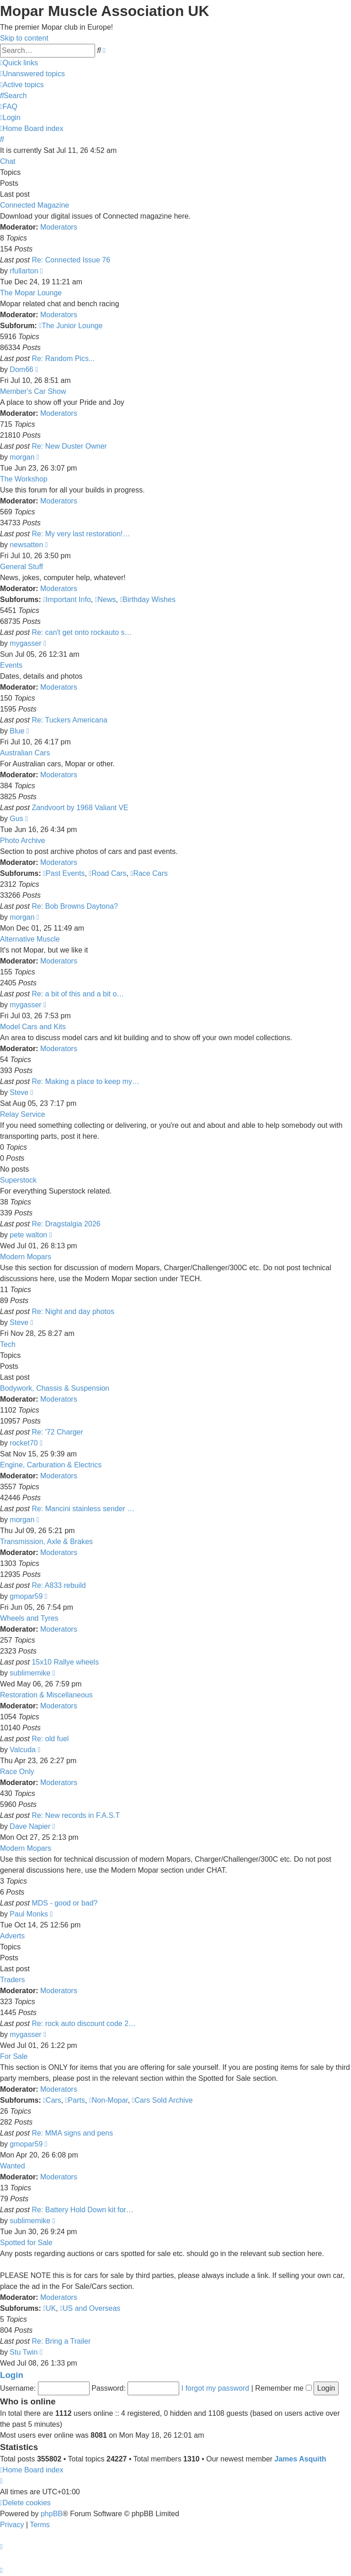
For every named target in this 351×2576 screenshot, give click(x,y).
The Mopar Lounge (31, 293)
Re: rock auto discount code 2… (84, 2023)
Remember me (283, 2388)
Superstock (18, 1180)
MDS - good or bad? (64, 1903)
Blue (17, 731)
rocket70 (23, 1443)
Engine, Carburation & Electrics (50, 1465)
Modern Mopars (25, 1257)
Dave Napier (30, 1826)
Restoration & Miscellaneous (46, 1695)
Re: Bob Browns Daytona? (75, 906)
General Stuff (21, 567)
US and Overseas (90, 2308)
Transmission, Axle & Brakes (46, 1541)
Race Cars (149, 873)
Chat (8, 161)
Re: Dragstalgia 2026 (66, 1224)
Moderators (58, 227)
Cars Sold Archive (162, 2100)
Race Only (17, 1771)
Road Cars (107, 873)
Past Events (64, 873)
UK (49, 2308)
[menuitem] (32, 74)
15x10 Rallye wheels (65, 1662)
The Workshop (24, 479)
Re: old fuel (50, 1739)
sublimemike (30, 1673)
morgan (22, 457)
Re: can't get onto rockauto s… (82, 632)
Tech (8, 1344)
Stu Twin (23, 2352)
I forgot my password (215, 2388)
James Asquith (300, 2459)
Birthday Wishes (147, 599)
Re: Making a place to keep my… (85, 1081)
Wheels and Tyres (29, 1618)
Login (11, 2375)
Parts (75, 2100)
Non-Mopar (108, 2100)
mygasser (25, 643)
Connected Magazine (34, 205)
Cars (52, 2100)
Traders (12, 1980)
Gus (16, 818)
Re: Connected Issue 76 (71, 260)
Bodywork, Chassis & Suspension (54, 1388)
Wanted (12, 2166)
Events (11, 665)
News (105, 599)
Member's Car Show (33, 391)
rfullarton (24, 271)
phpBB (52, 2514)
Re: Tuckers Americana (69, 720)
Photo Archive (22, 840)
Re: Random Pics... (63, 358)
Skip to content (24, 38)
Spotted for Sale (26, 2242)
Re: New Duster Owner (69, 446)
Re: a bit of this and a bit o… (78, 994)
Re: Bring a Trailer (61, 2341)
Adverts (12, 1936)
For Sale (13, 2056)
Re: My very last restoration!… (81, 534)
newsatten (26, 545)
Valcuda (23, 1750)
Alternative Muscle (30, 939)
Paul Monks (29, 1914)
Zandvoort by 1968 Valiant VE (80, 808)
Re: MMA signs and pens (72, 2133)
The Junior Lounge (70, 326)
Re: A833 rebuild (58, 1585)
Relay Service (22, 1114)
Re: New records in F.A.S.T (76, 1815)
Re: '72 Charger (57, 1432)
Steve (19, 1092)
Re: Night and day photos (73, 1311)
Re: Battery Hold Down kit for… (82, 2210)
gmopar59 (26, 1596)
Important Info (67, 599)
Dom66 (21, 369)
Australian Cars (25, 753)
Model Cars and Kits (33, 1027)
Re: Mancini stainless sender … (83, 1509)
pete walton (28, 1235)
